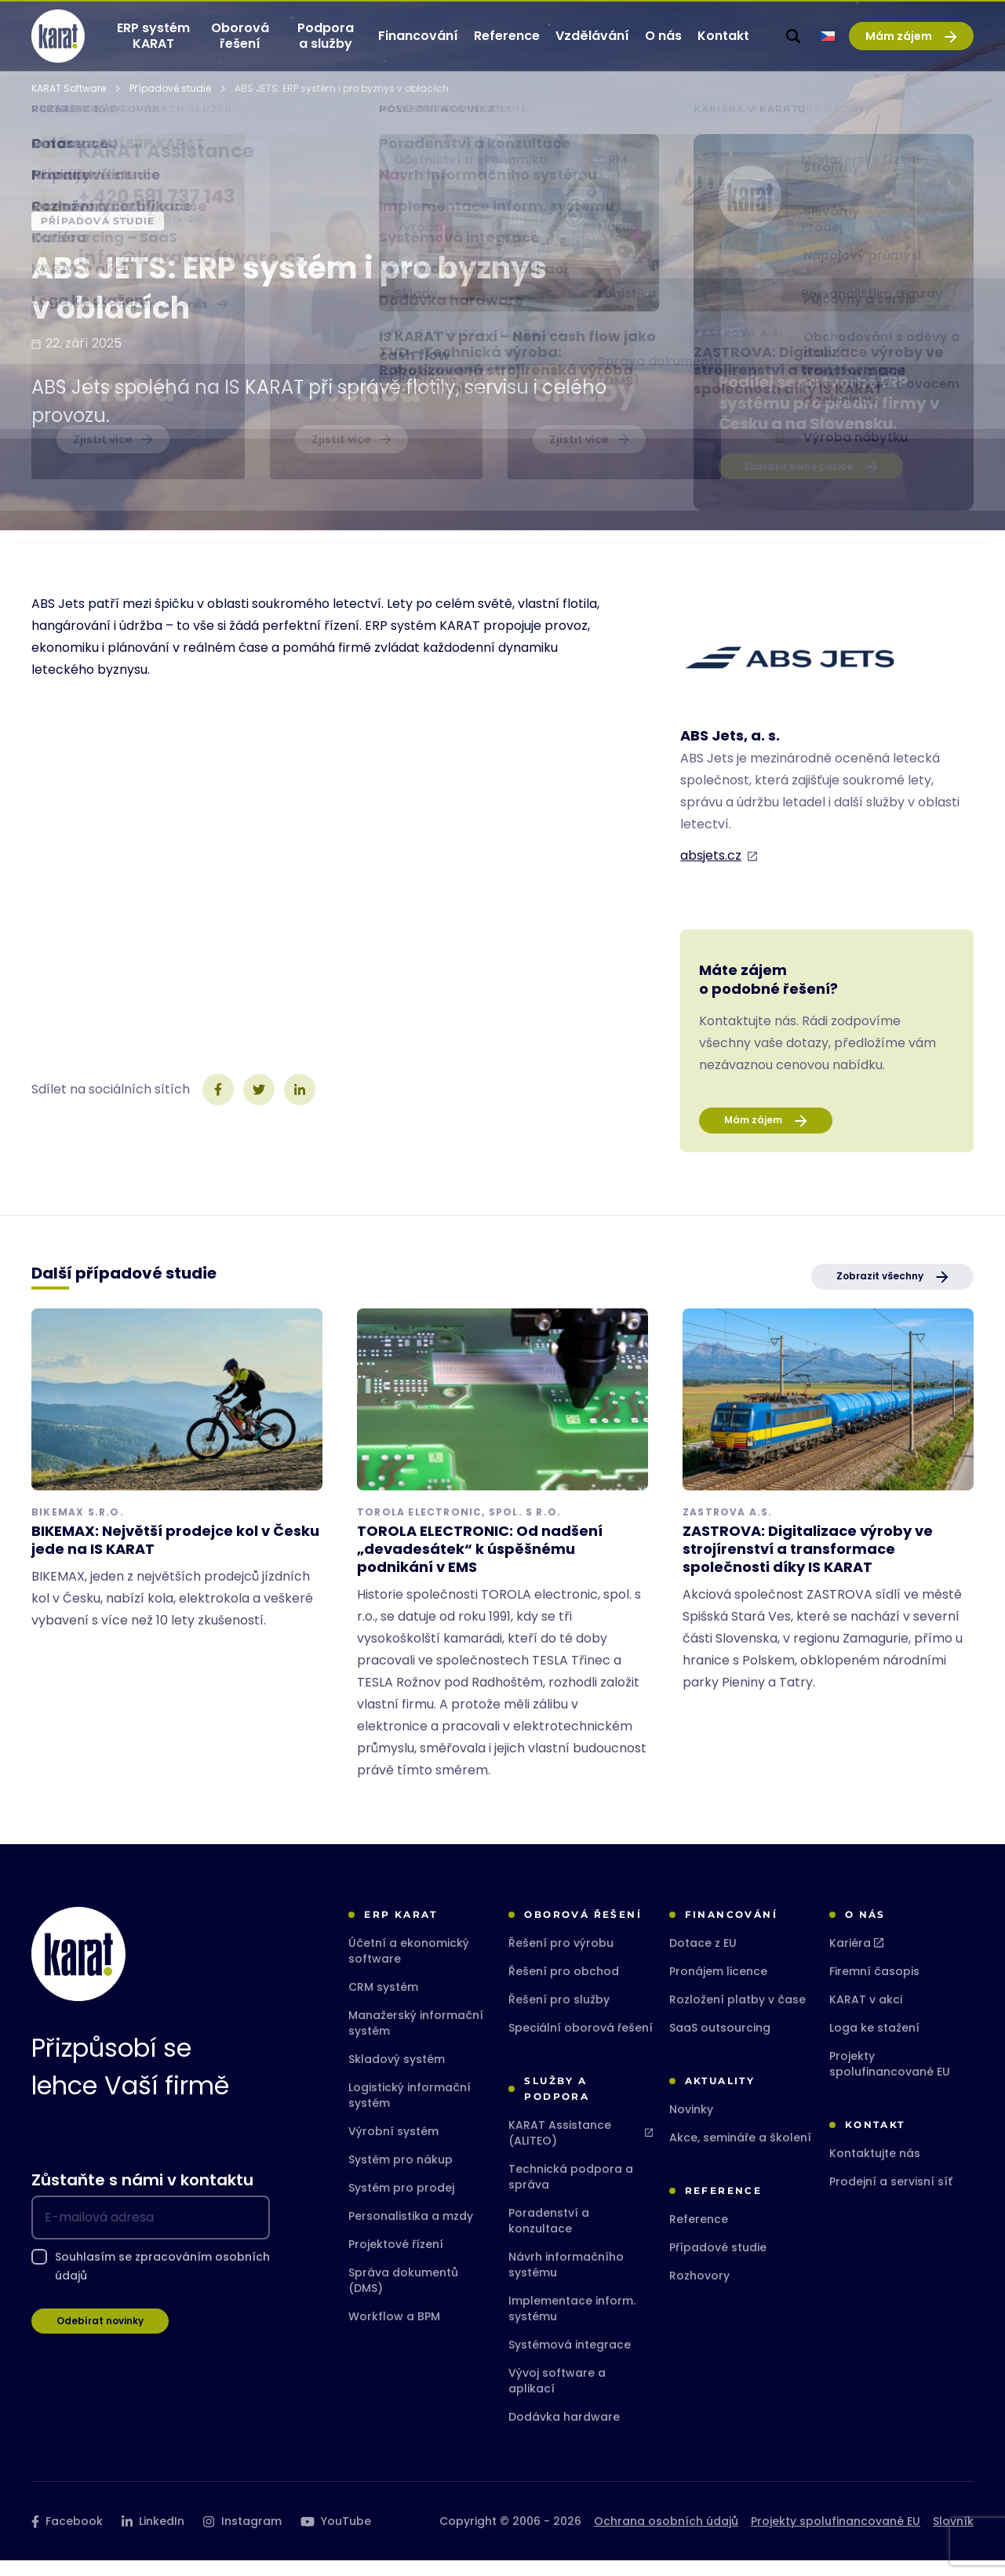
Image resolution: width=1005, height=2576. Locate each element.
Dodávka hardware (564, 2432)
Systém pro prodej (401, 2203)
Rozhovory (699, 2291)
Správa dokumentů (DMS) (403, 2296)
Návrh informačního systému (566, 2280)
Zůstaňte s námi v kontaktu (142, 2196)
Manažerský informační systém (415, 2038)
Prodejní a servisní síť (890, 2197)
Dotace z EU (703, 1959)
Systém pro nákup (400, 2175)
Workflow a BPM (394, 2332)
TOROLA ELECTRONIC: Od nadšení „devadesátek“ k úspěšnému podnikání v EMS (480, 1564)
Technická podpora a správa (570, 2192)
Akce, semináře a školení (740, 2153)
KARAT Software (68, 104)
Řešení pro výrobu (561, 1959)
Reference (698, 2235)
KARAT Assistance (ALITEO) (580, 2148)
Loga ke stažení (874, 2043)
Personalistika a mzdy (410, 2231)
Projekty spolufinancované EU (889, 2079)
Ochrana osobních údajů (666, 2537)
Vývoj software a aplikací (557, 2396)
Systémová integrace (569, 2360)
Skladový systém (396, 2075)
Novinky (691, 2125)
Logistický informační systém (409, 2111)
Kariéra (856, 1959)
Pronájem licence (718, 1987)
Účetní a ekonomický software (408, 1966)
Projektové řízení (395, 2260)
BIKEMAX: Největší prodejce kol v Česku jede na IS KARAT (175, 1555)
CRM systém (383, 2002)
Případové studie (170, 104)
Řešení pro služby (559, 2015)
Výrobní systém (393, 2147)
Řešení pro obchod (563, 1987)
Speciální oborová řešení (580, 2043)
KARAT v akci (865, 2015)
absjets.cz (710, 871)
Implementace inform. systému (571, 2324)
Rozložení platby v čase (737, 2015)
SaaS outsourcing (719, 2043)
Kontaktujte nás (874, 2169)
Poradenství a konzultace (548, 2236)
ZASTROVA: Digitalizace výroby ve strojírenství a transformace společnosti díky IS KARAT (808, 1564)
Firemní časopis (874, 1987)
